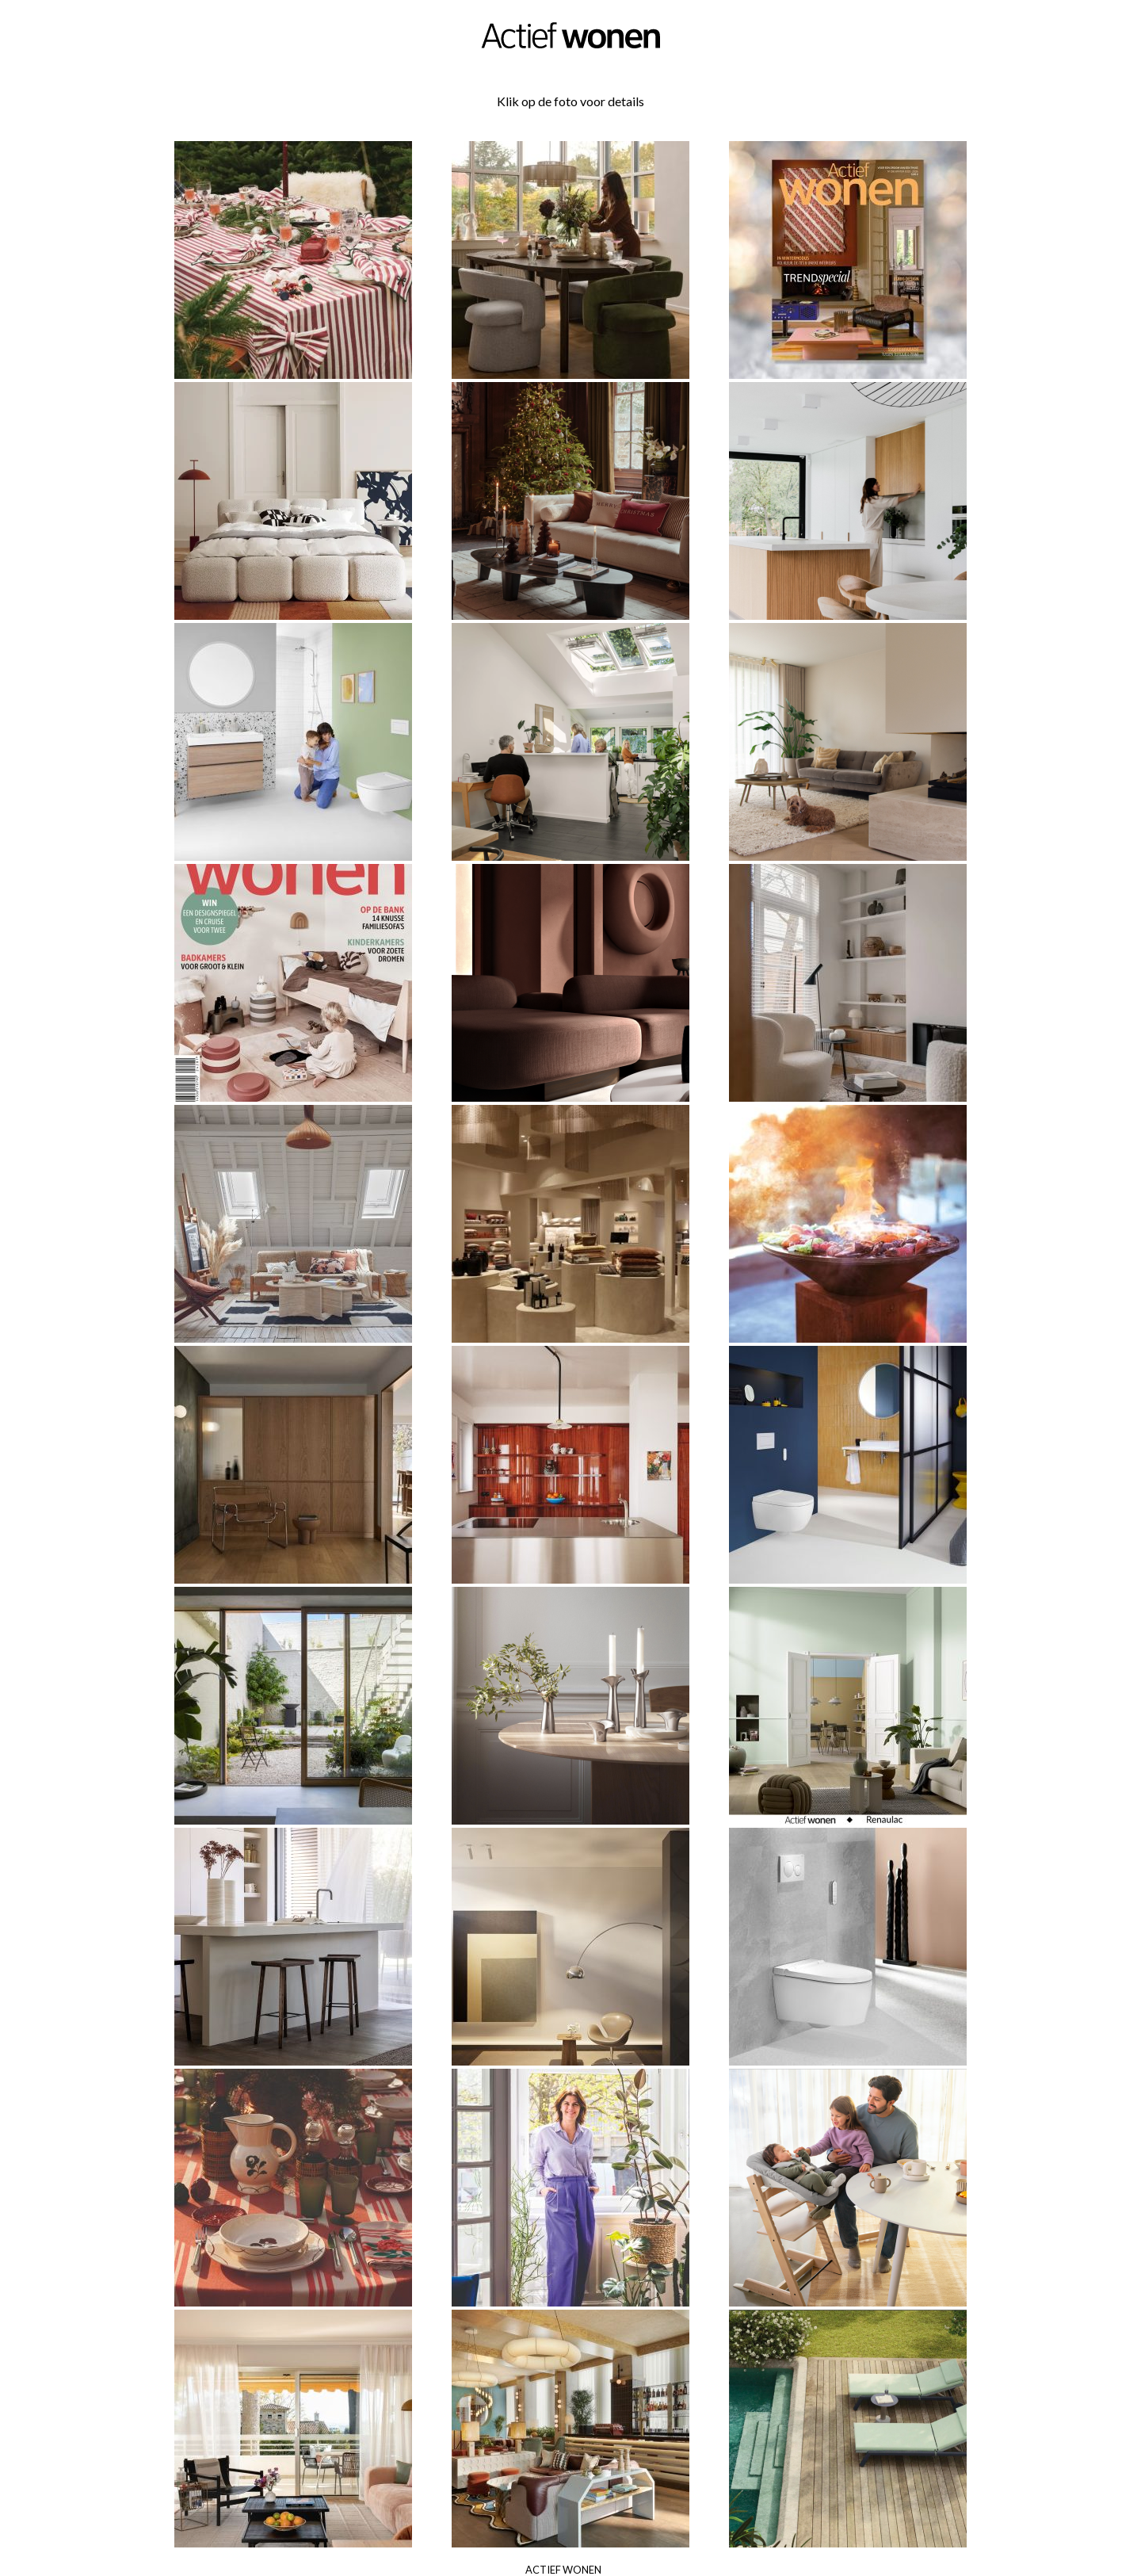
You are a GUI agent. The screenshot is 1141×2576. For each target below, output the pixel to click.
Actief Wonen (563, 2569)
